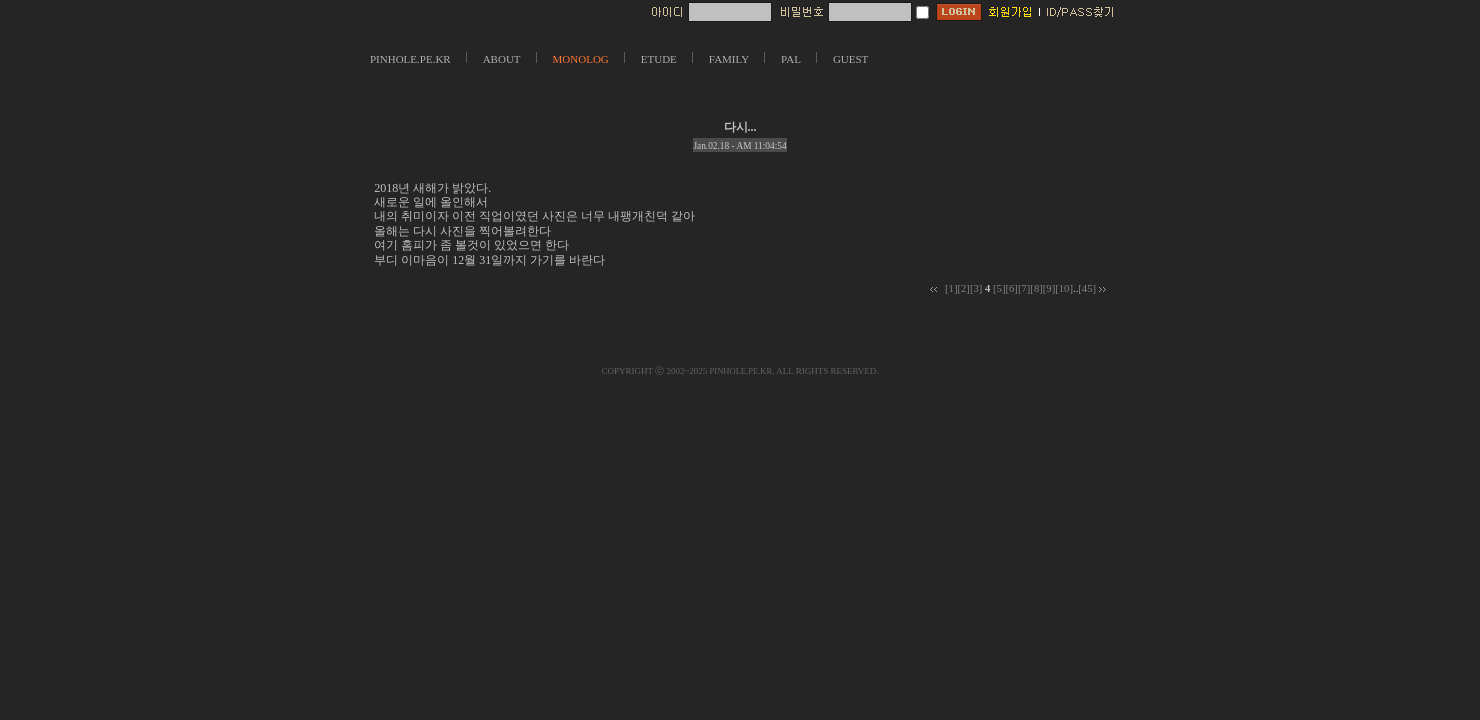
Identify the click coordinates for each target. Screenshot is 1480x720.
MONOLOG (581, 59)
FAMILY (729, 59)
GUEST (850, 59)
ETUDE (659, 59)
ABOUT (502, 59)
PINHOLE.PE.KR (410, 59)
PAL (791, 59)
